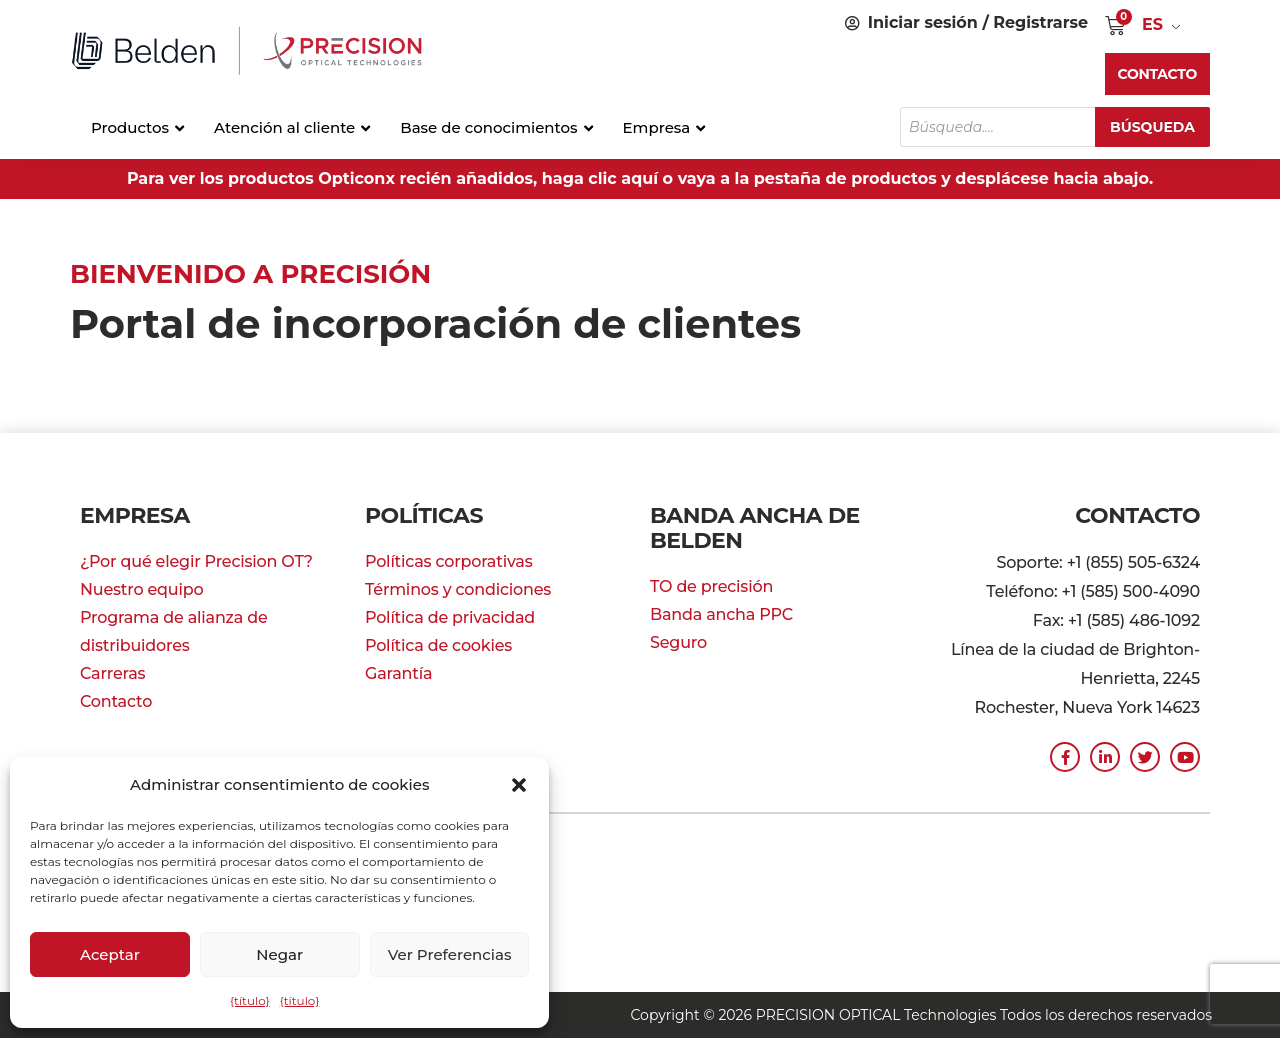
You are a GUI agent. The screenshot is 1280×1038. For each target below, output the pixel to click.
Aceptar (110, 954)
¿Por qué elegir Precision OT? (196, 561)
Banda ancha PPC (721, 614)
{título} (250, 1000)
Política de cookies (438, 645)
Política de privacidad (450, 617)
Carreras (112, 673)
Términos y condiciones (458, 589)
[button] (519, 785)
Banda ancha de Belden (755, 528)
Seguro (678, 642)
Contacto (116, 701)
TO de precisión (711, 586)
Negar (279, 954)
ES (1152, 24)
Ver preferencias (450, 954)
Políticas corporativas (449, 561)
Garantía (398, 673)
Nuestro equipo (141, 589)
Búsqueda (1152, 127)
